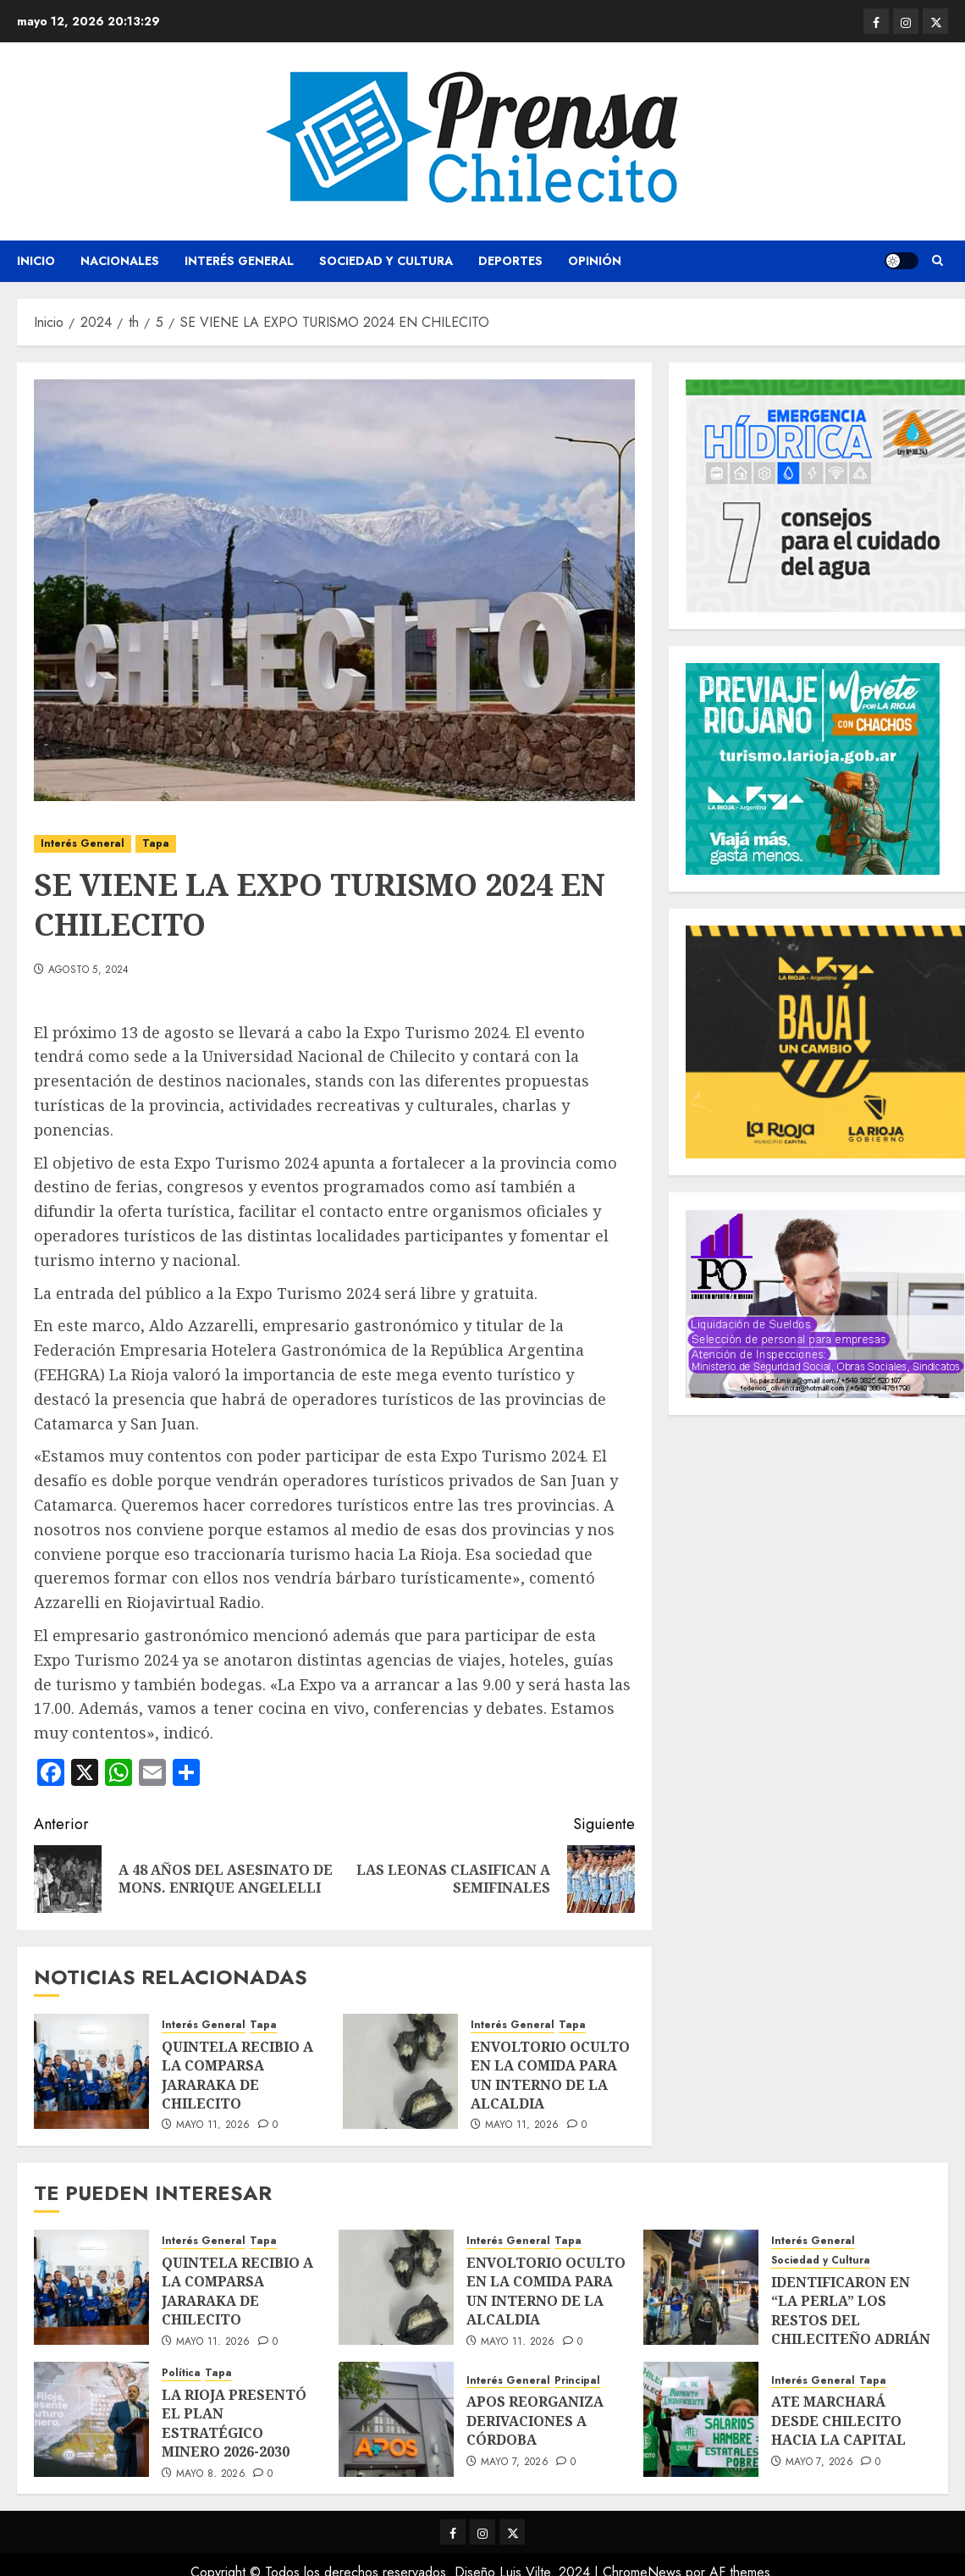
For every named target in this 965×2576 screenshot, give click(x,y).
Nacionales (119, 260)
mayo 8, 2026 (210, 2474)
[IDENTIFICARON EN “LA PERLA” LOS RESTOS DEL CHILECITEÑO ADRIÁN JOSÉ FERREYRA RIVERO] (700, 2287)
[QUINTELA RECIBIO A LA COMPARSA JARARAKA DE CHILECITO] (91, 2071)
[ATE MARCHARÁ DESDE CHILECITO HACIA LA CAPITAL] (700, 2419)
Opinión (594, 260)
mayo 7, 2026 (515, 2462)
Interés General (239, 260)
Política (181, 2373)
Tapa (155, 843)
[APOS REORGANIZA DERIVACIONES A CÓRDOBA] (396, 2419)
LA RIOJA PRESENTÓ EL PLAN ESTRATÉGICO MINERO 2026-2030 (234, 2423)
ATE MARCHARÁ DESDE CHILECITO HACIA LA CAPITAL (838, 2420)
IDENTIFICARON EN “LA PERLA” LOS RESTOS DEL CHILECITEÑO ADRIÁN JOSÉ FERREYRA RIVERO (850, 2329)
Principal (577, 2381)
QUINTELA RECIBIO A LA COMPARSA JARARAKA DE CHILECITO (237, 2075)
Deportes (510, 260)
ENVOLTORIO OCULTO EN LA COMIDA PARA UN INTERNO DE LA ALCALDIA (550, 2075)
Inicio (36, 260)
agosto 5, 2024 (89, 970)
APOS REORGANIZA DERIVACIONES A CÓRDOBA (535, 2420)
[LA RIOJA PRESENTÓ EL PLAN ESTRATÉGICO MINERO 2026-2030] (91, 2419)
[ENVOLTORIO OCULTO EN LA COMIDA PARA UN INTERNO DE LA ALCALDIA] (400, 2071)
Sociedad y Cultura (386, 260)
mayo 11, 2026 (213, 2125)
